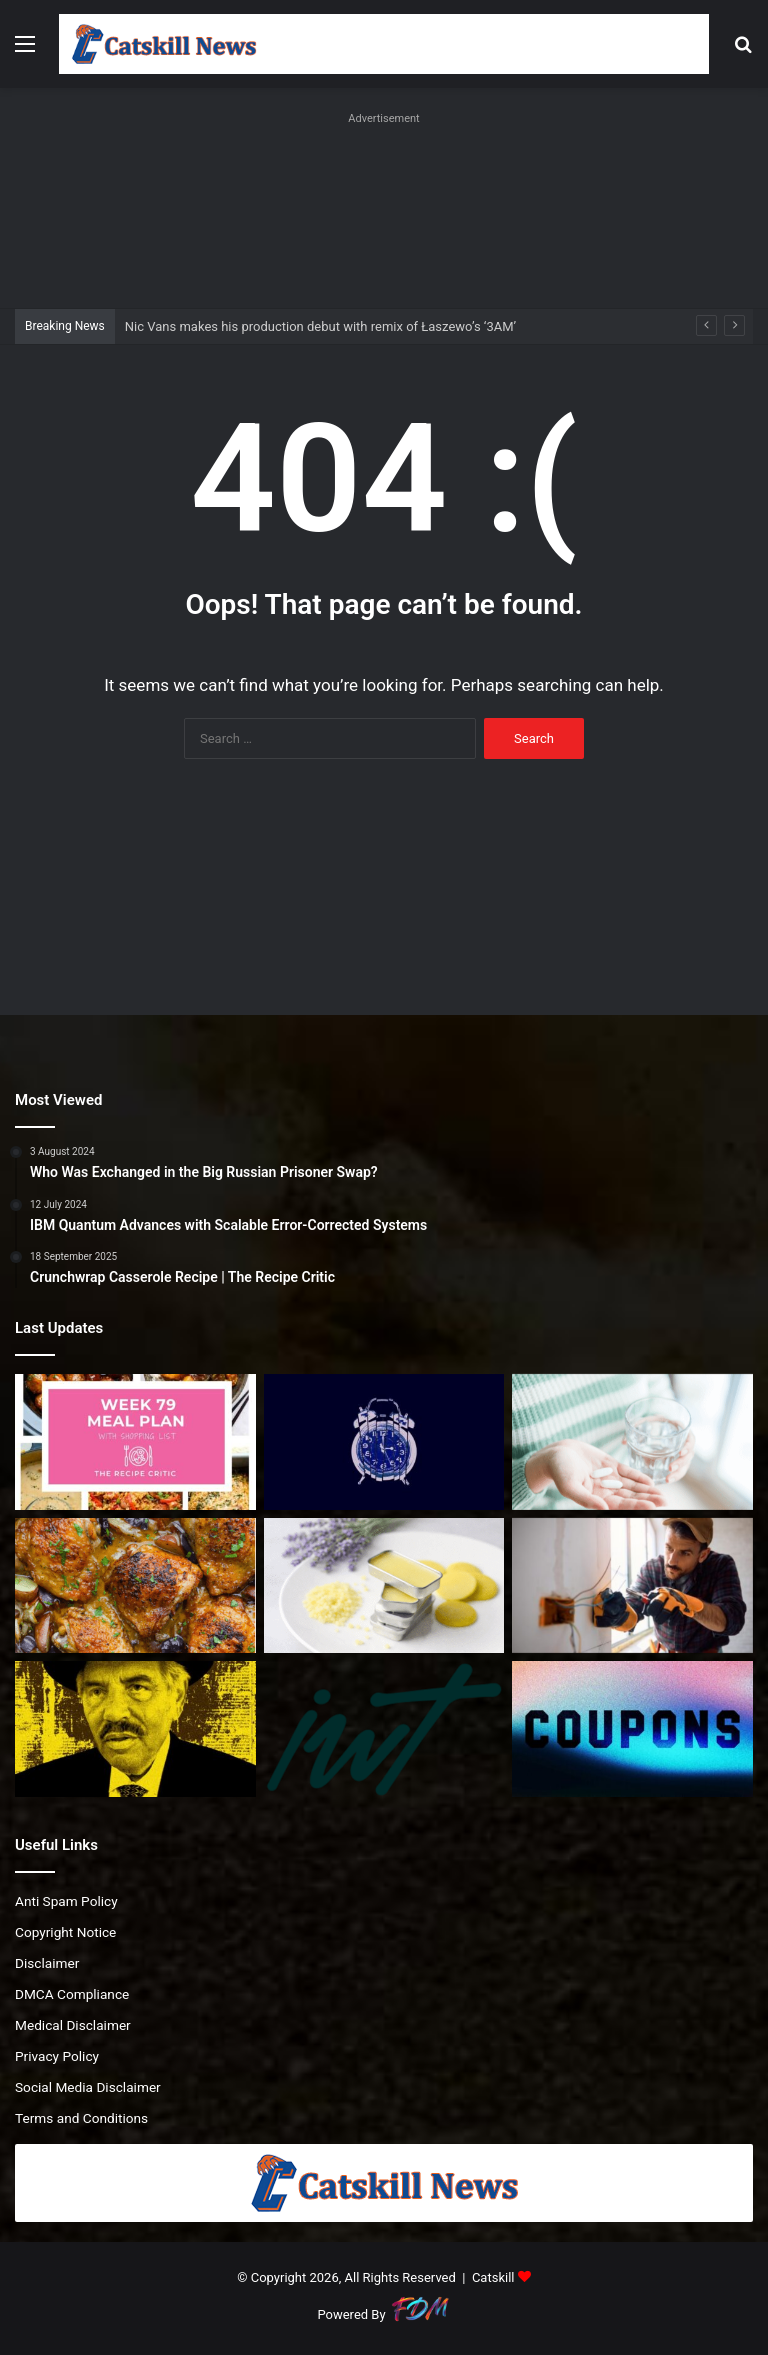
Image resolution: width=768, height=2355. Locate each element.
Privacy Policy (57, 2056)
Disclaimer (47, 1963)
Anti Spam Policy (66, 1901)
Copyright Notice (65, 1932)
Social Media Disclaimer (88, 2087)
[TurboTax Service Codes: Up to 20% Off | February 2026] (632, 1729)
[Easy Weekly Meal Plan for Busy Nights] (135, 1442)
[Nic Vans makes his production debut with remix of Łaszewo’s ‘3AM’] (384, 1442)
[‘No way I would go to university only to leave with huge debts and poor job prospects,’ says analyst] (632, 1586)
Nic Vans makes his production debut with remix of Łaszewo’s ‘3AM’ (320, 326)
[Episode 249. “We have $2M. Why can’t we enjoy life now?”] (384, 1729)
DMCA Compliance (72, 1994)
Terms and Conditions (81, 2118)
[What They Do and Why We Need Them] (632, 1442)
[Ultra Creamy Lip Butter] (384, 1586)
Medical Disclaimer (73, 2025)
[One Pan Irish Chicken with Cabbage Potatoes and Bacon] (135, 1586)
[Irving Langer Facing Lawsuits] (135, 1729)
